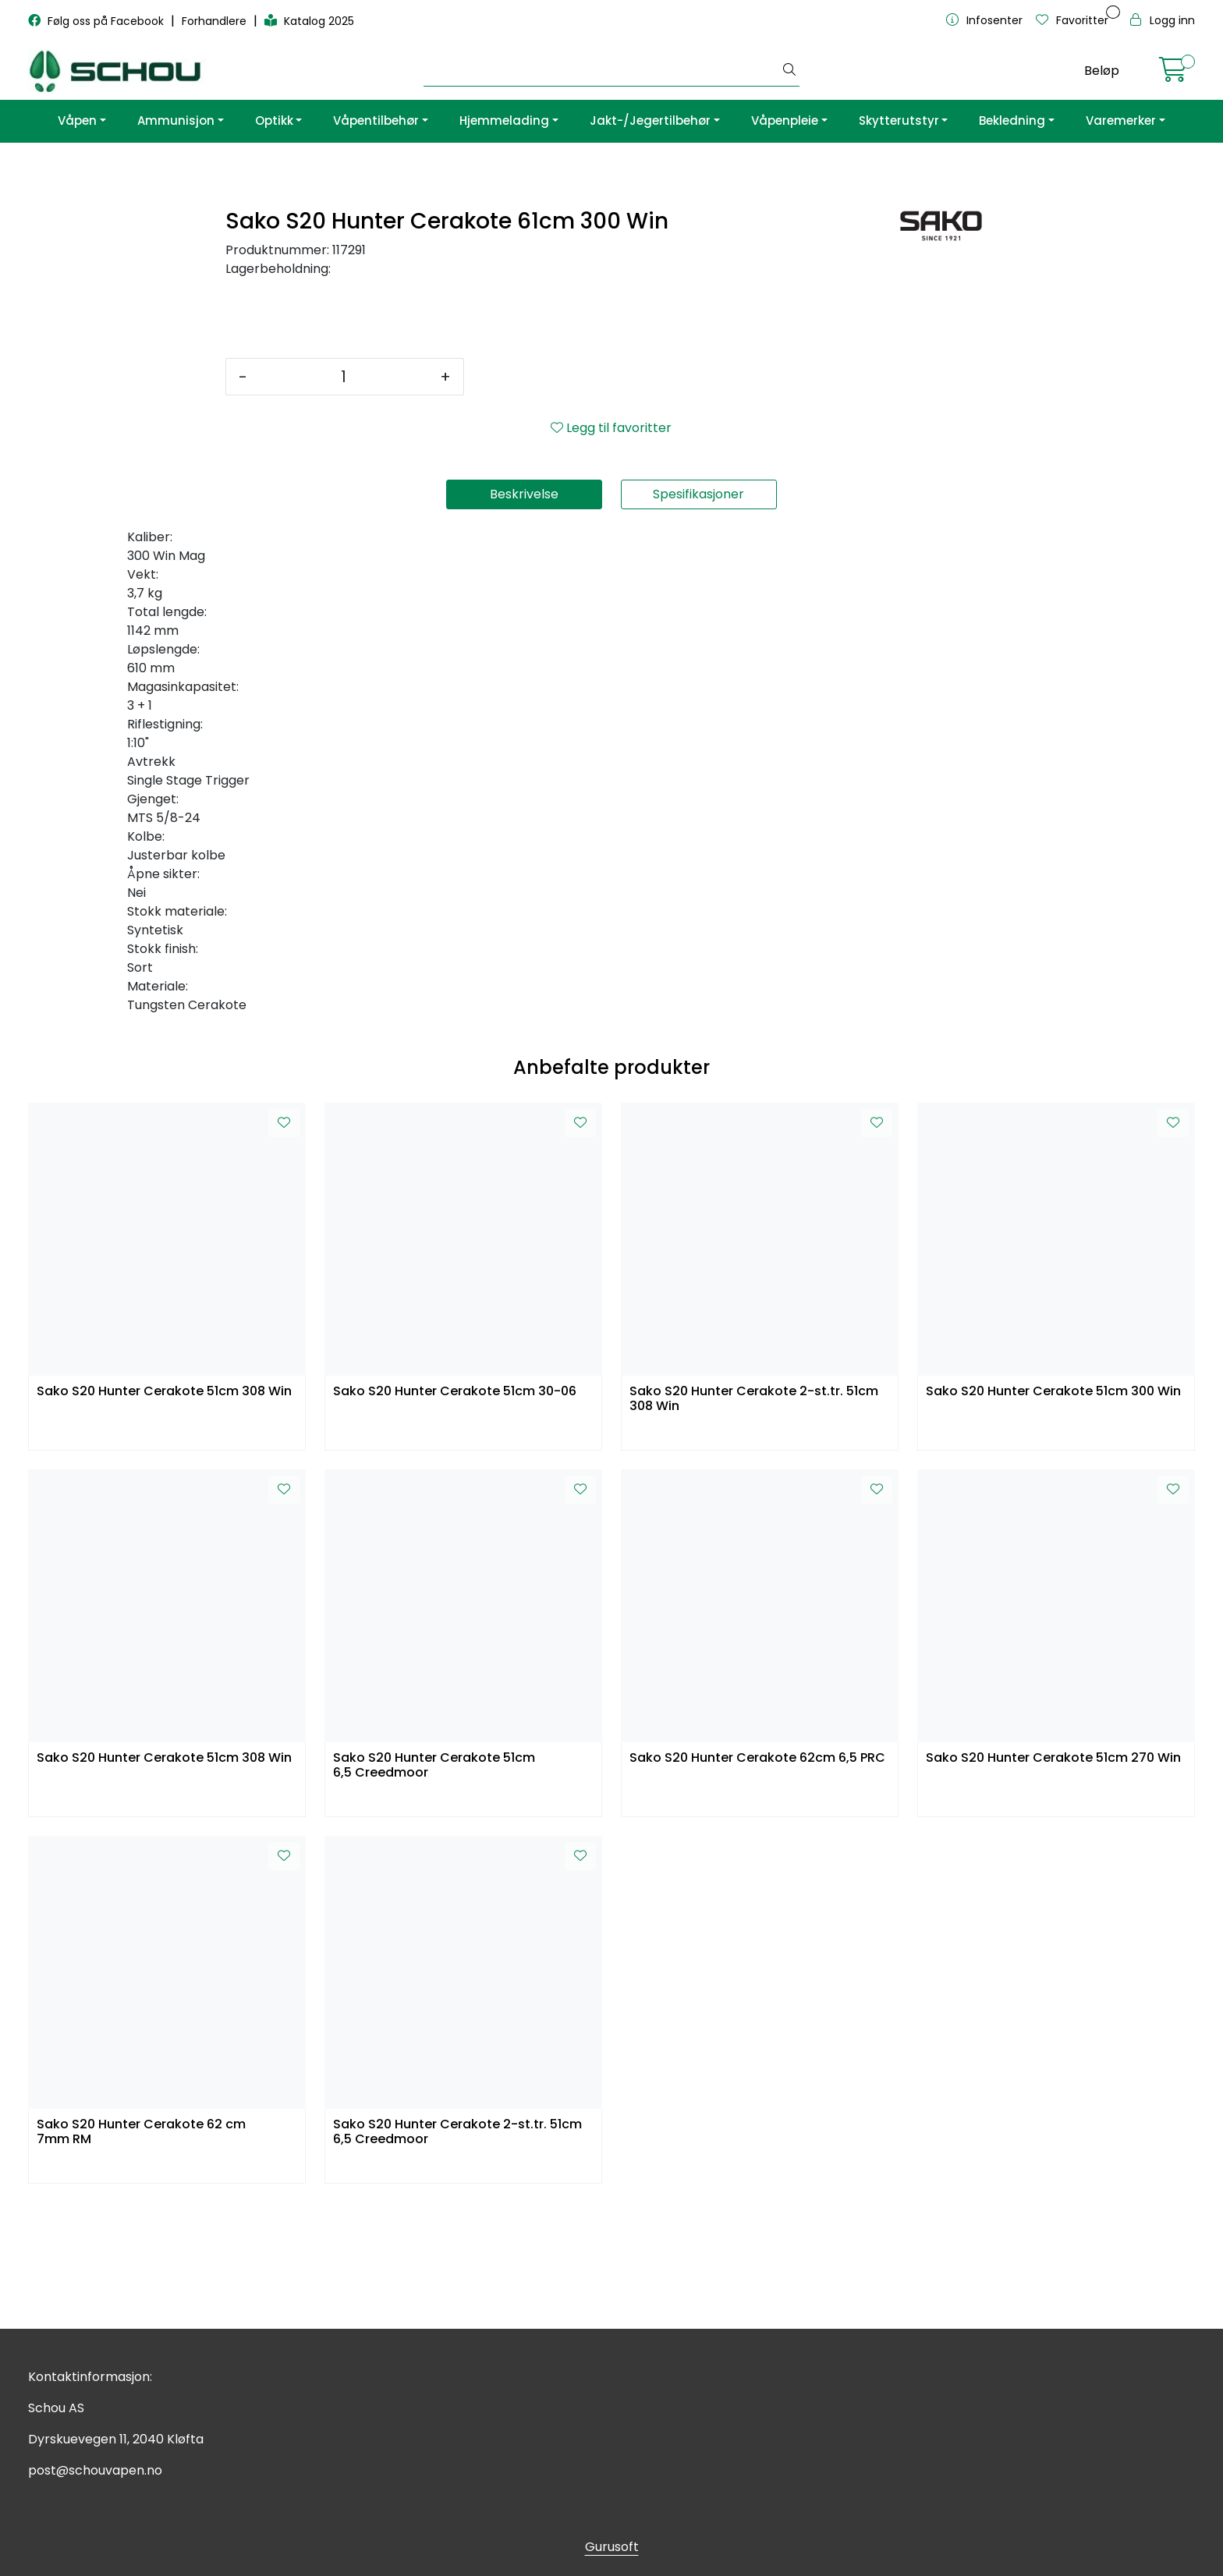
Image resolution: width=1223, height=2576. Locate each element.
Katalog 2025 (309, 21)
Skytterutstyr (899, 120)
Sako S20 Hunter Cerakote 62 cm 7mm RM (141, 2258)
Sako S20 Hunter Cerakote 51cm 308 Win (164, 1518)
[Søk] (602, 71)
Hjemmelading (504, 120)
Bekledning (1012, 120)
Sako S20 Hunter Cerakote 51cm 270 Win (1053, 1884)
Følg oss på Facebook (97, 21)
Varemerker (1121, 120)
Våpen (77, 120)
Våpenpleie (784, 120)
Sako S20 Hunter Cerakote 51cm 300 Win (1053, 1518)
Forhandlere (216, 21)
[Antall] (343, 503)
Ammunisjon (175, 120)
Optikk (274, 120)
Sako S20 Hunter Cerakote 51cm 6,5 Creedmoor (434, 1892)
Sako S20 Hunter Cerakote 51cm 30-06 (454, 1518)
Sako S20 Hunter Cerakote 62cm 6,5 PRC (757, 1884)
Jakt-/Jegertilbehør (650, 120)
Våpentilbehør (376, 120)
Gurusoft (612, 2547)
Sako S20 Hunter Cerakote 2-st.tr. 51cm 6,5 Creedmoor (457, 2258)
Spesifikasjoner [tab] (698, 620)
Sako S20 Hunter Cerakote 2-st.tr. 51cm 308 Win (753, 1525)
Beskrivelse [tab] (524, 620)
